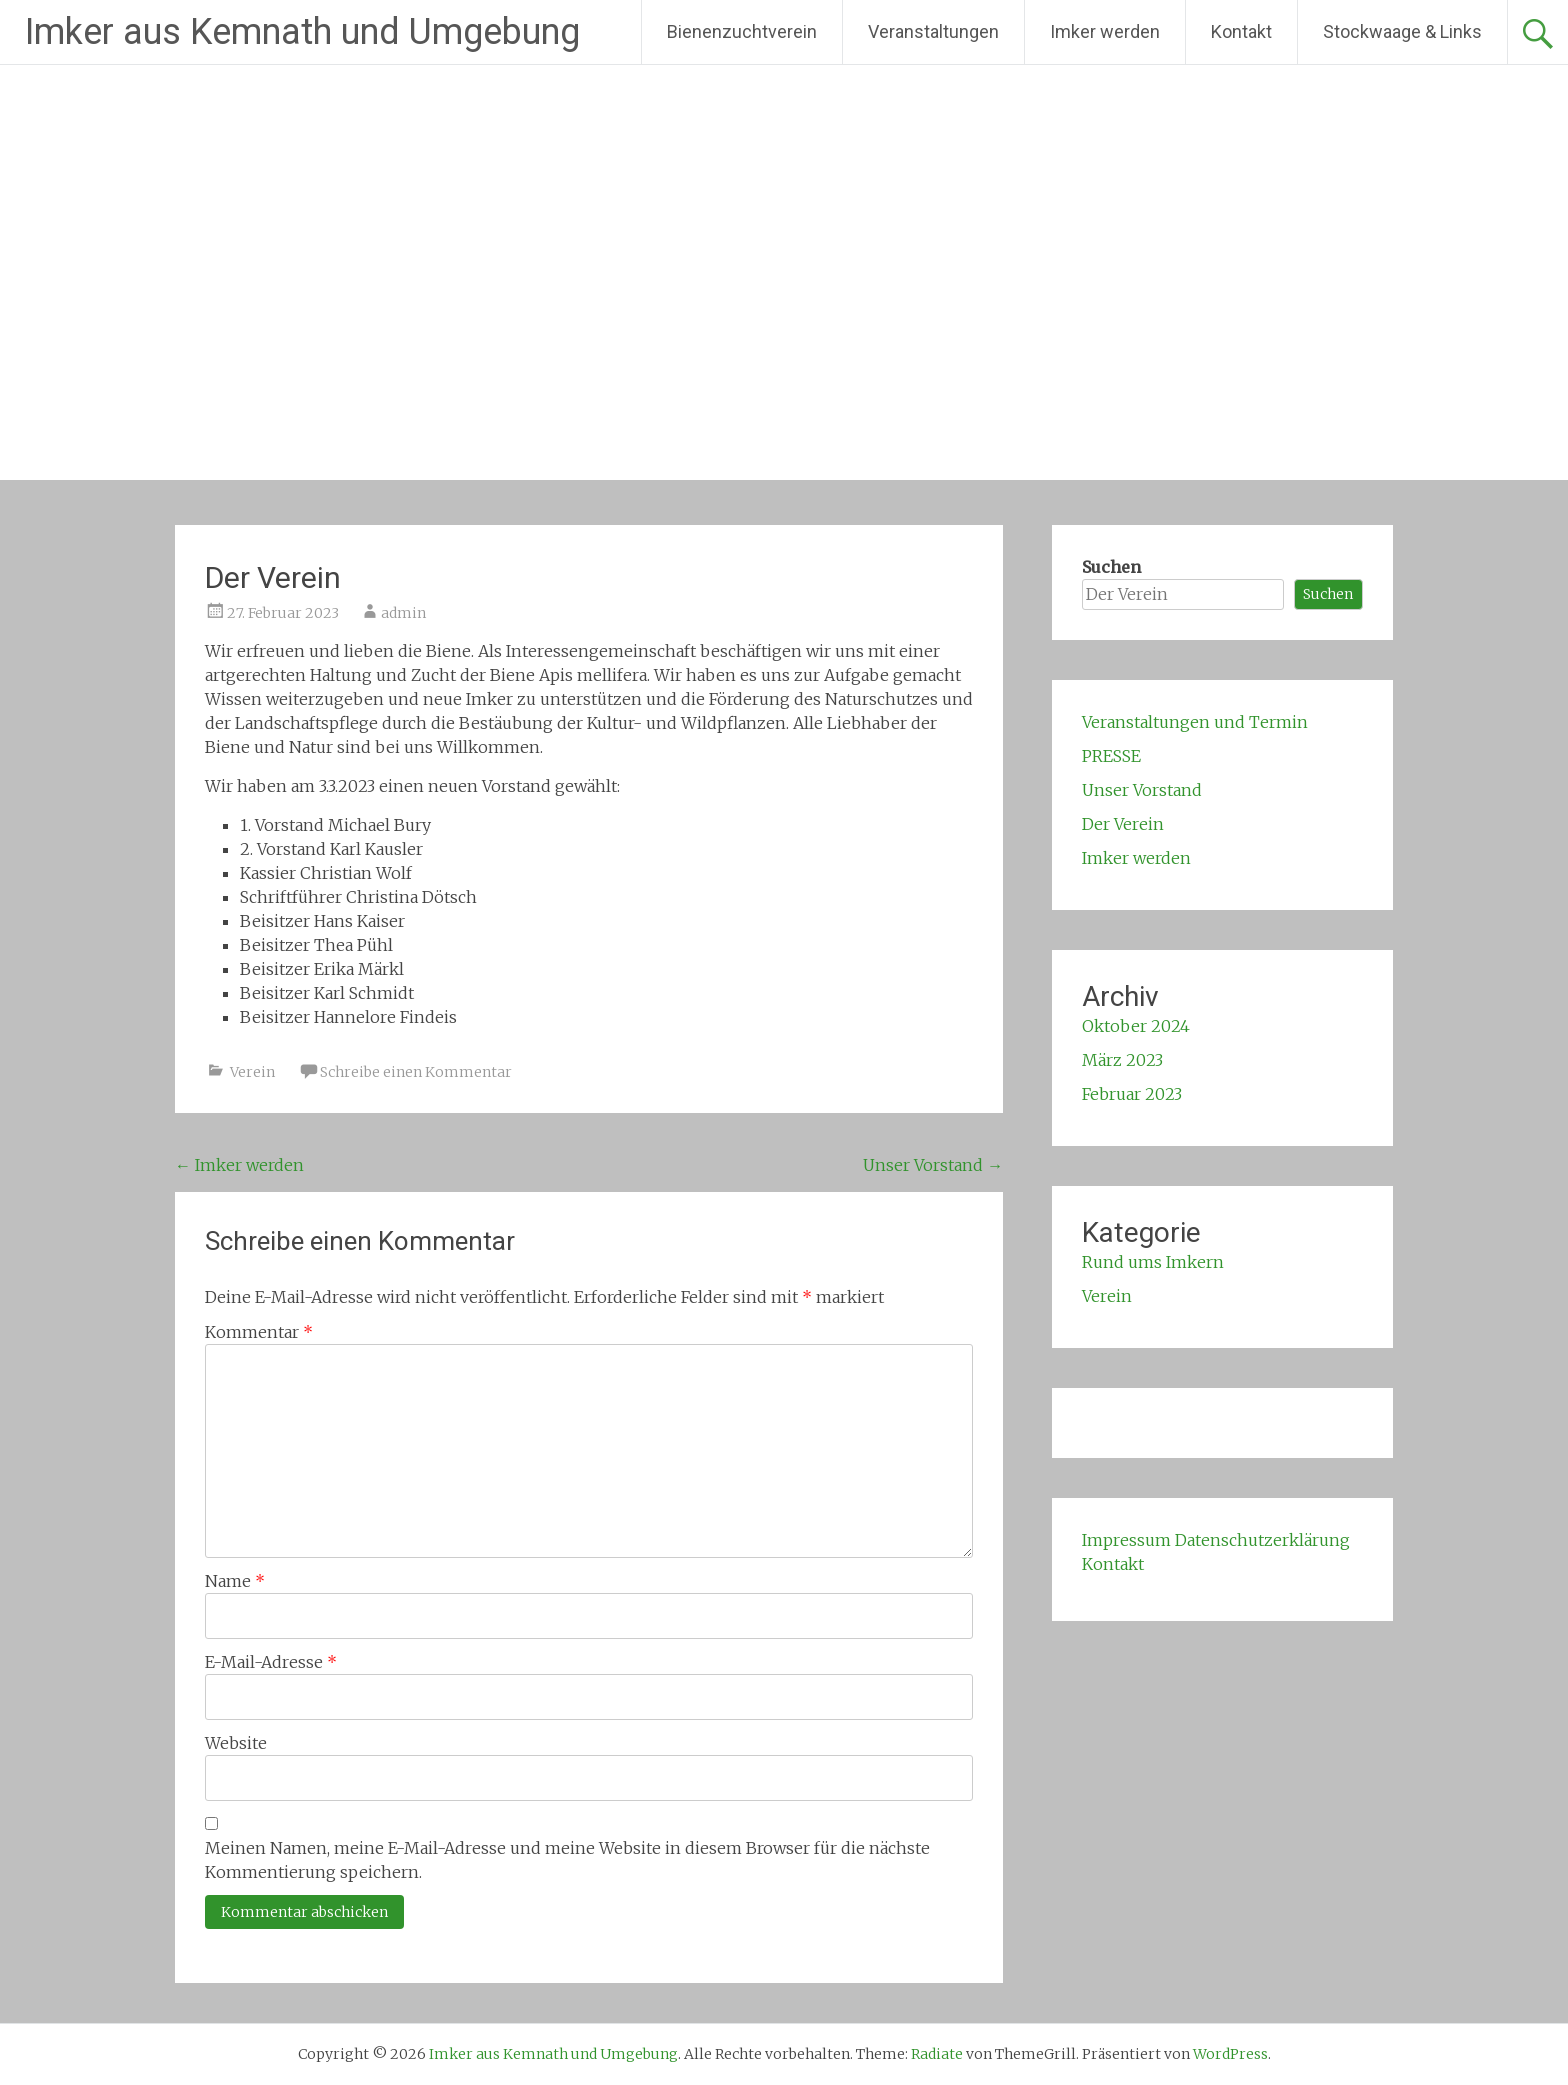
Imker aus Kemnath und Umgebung (302, 32)
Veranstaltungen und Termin (1195, 722)
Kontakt (1241, 31)
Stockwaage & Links (1402, 31)
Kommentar (259, 1332)
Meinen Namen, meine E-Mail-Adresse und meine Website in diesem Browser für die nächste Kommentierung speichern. (567, 1860)
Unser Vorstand (933, 1165)
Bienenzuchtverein (742, 31)
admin (403, 613)
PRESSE (1111, 756)
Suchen (1111, 567)
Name (235, 1581)
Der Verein (1123, 824)
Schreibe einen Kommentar (416, 1072)
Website (236, 1743)
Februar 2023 (1132, 1094)
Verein (252, 1072)
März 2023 (1122, 1060)
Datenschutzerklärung (1262, 1540)
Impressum (1126, 1540)
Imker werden (1105, 31)
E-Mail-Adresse (271, 1662)
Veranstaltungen (933, 31)
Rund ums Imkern (1153, 1262)
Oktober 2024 (1136, 1026)
